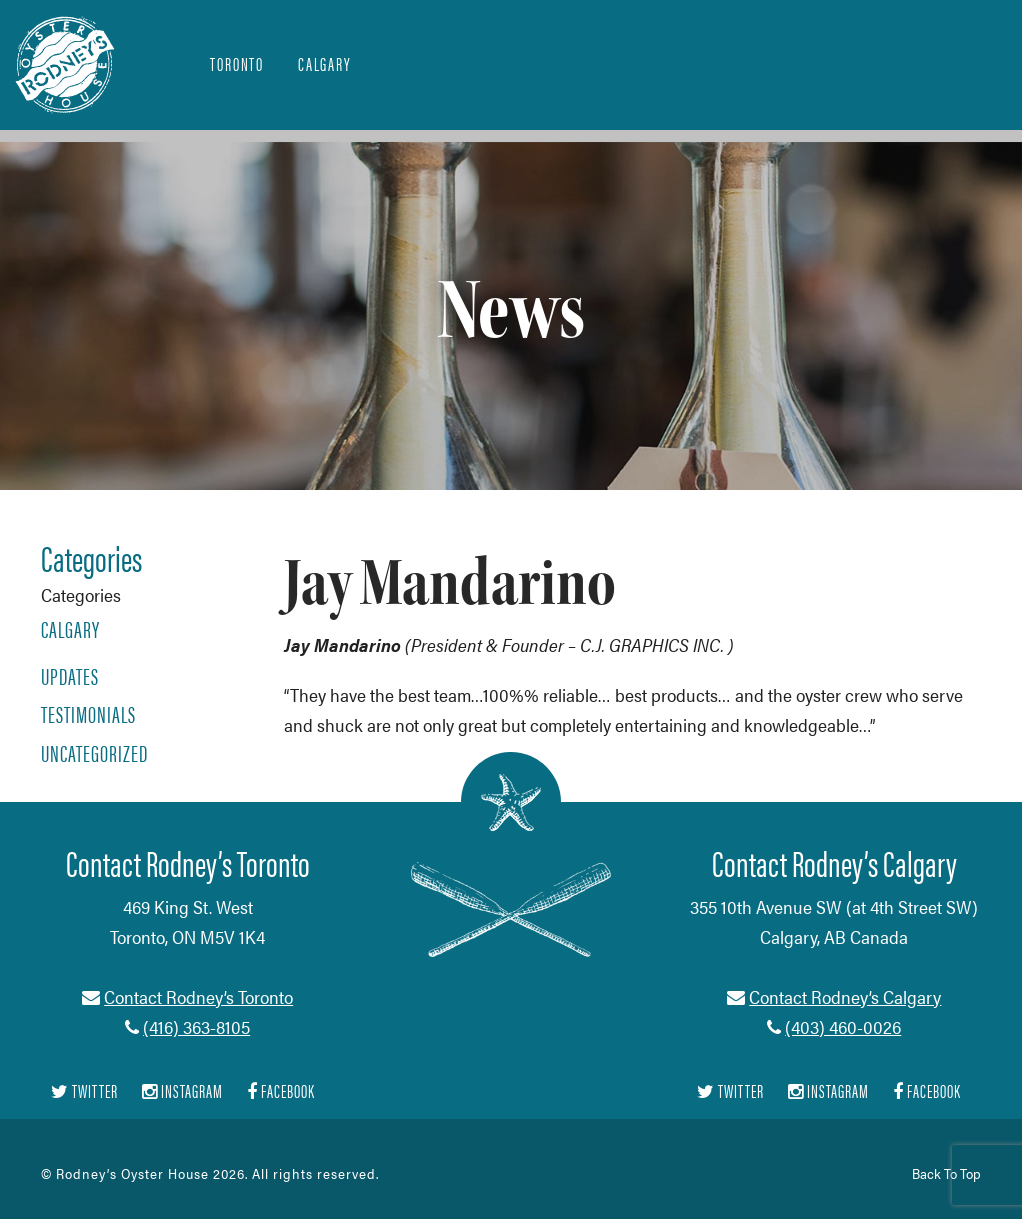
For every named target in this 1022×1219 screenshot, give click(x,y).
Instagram (182, 1091)
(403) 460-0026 (843, 1026)
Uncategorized (94, 753)
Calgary (325, 63)
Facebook (281, 1091)
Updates (70, 676)
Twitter (84, 1091)
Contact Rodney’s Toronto (198, 996)
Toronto (237, 63)
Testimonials (88, 714)
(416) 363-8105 (196, 1026)
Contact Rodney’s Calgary (845, 996)
